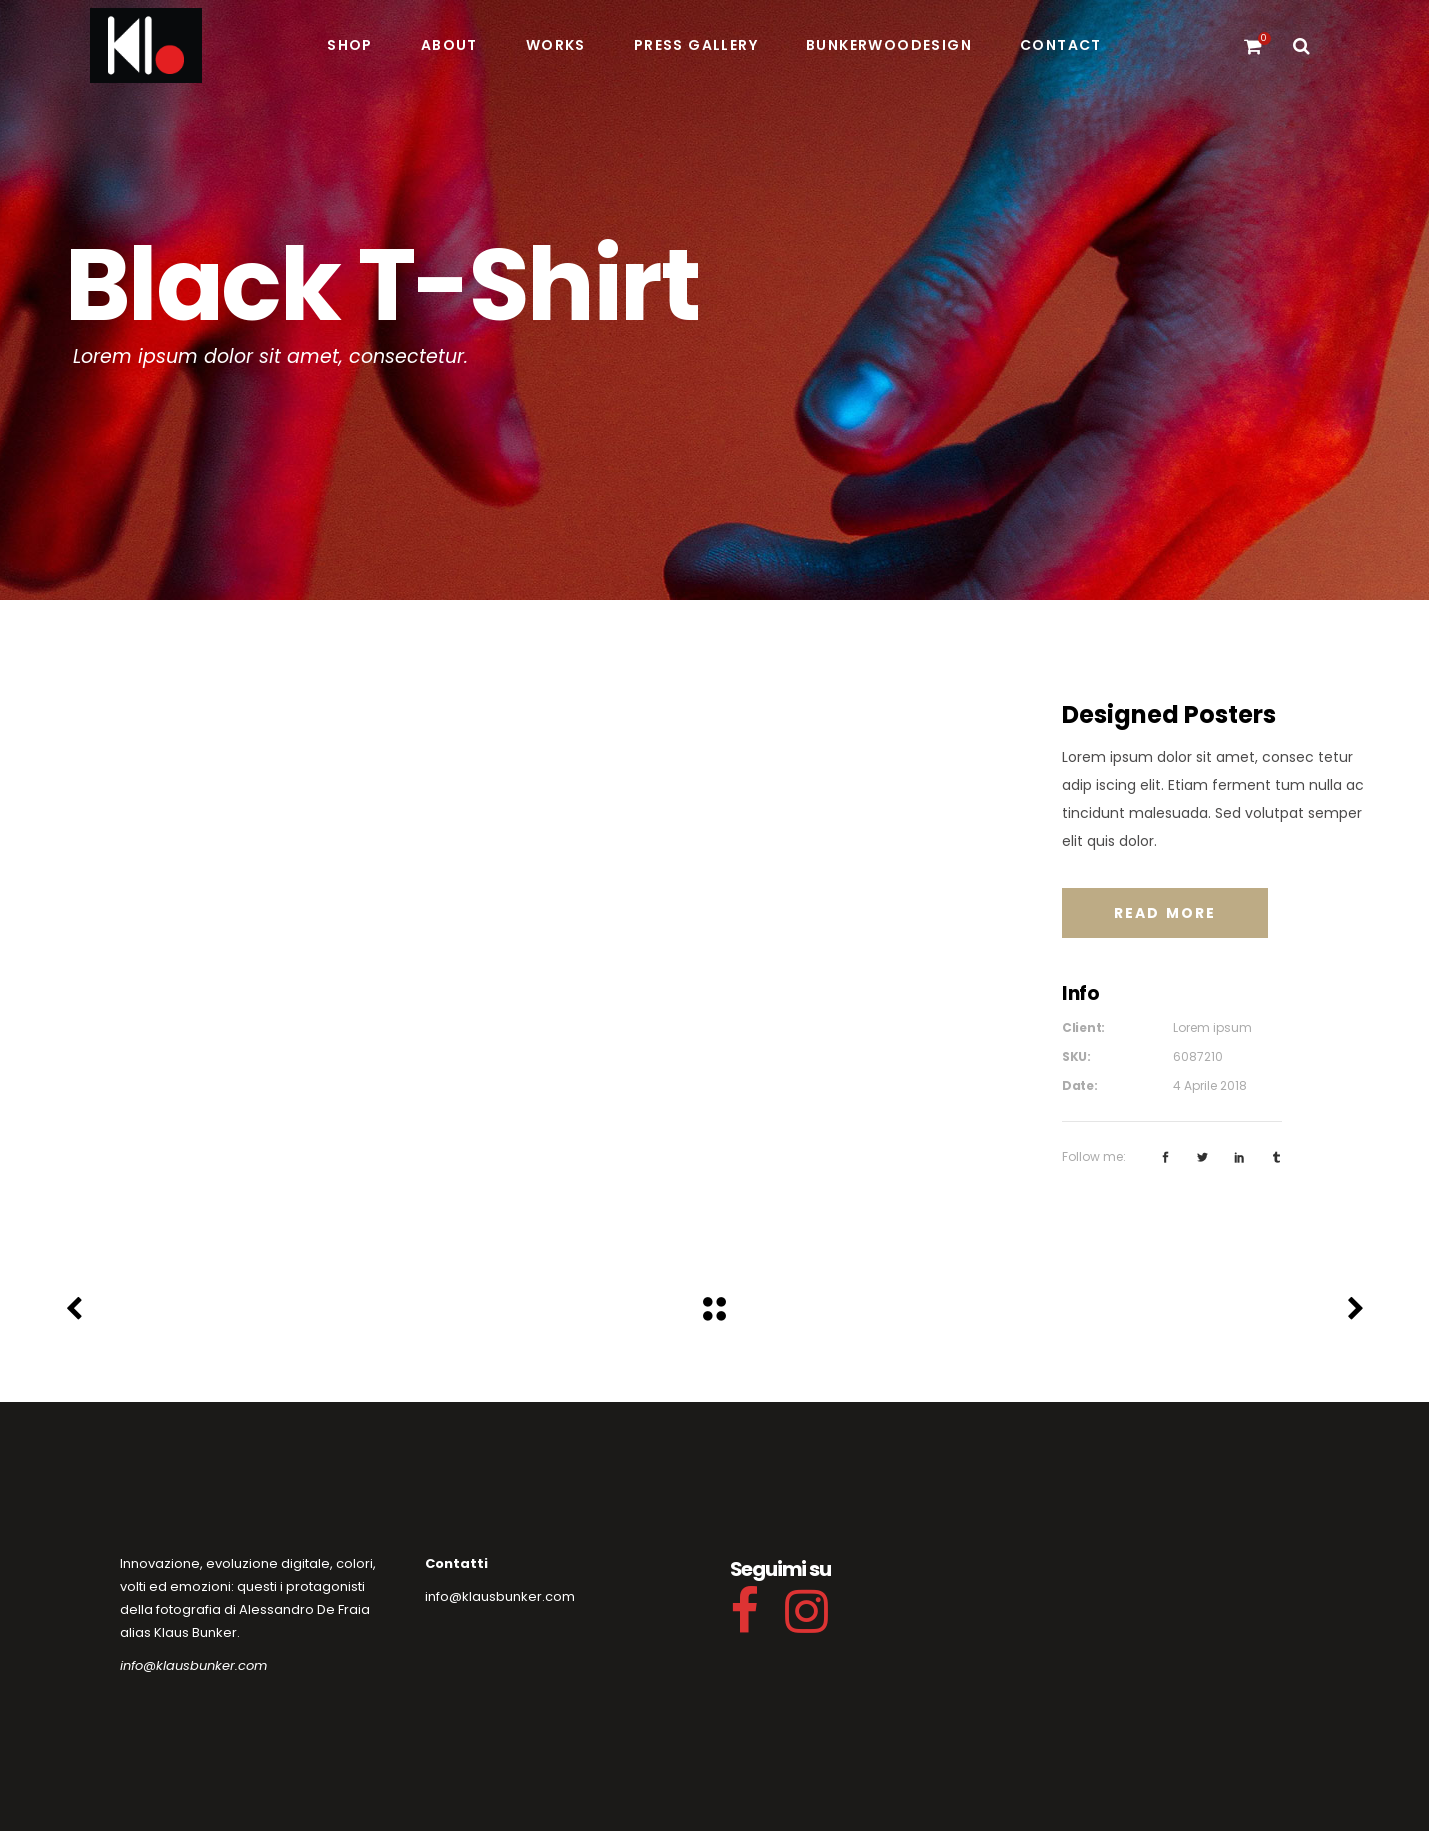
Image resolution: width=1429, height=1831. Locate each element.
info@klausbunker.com (193, 1665)
